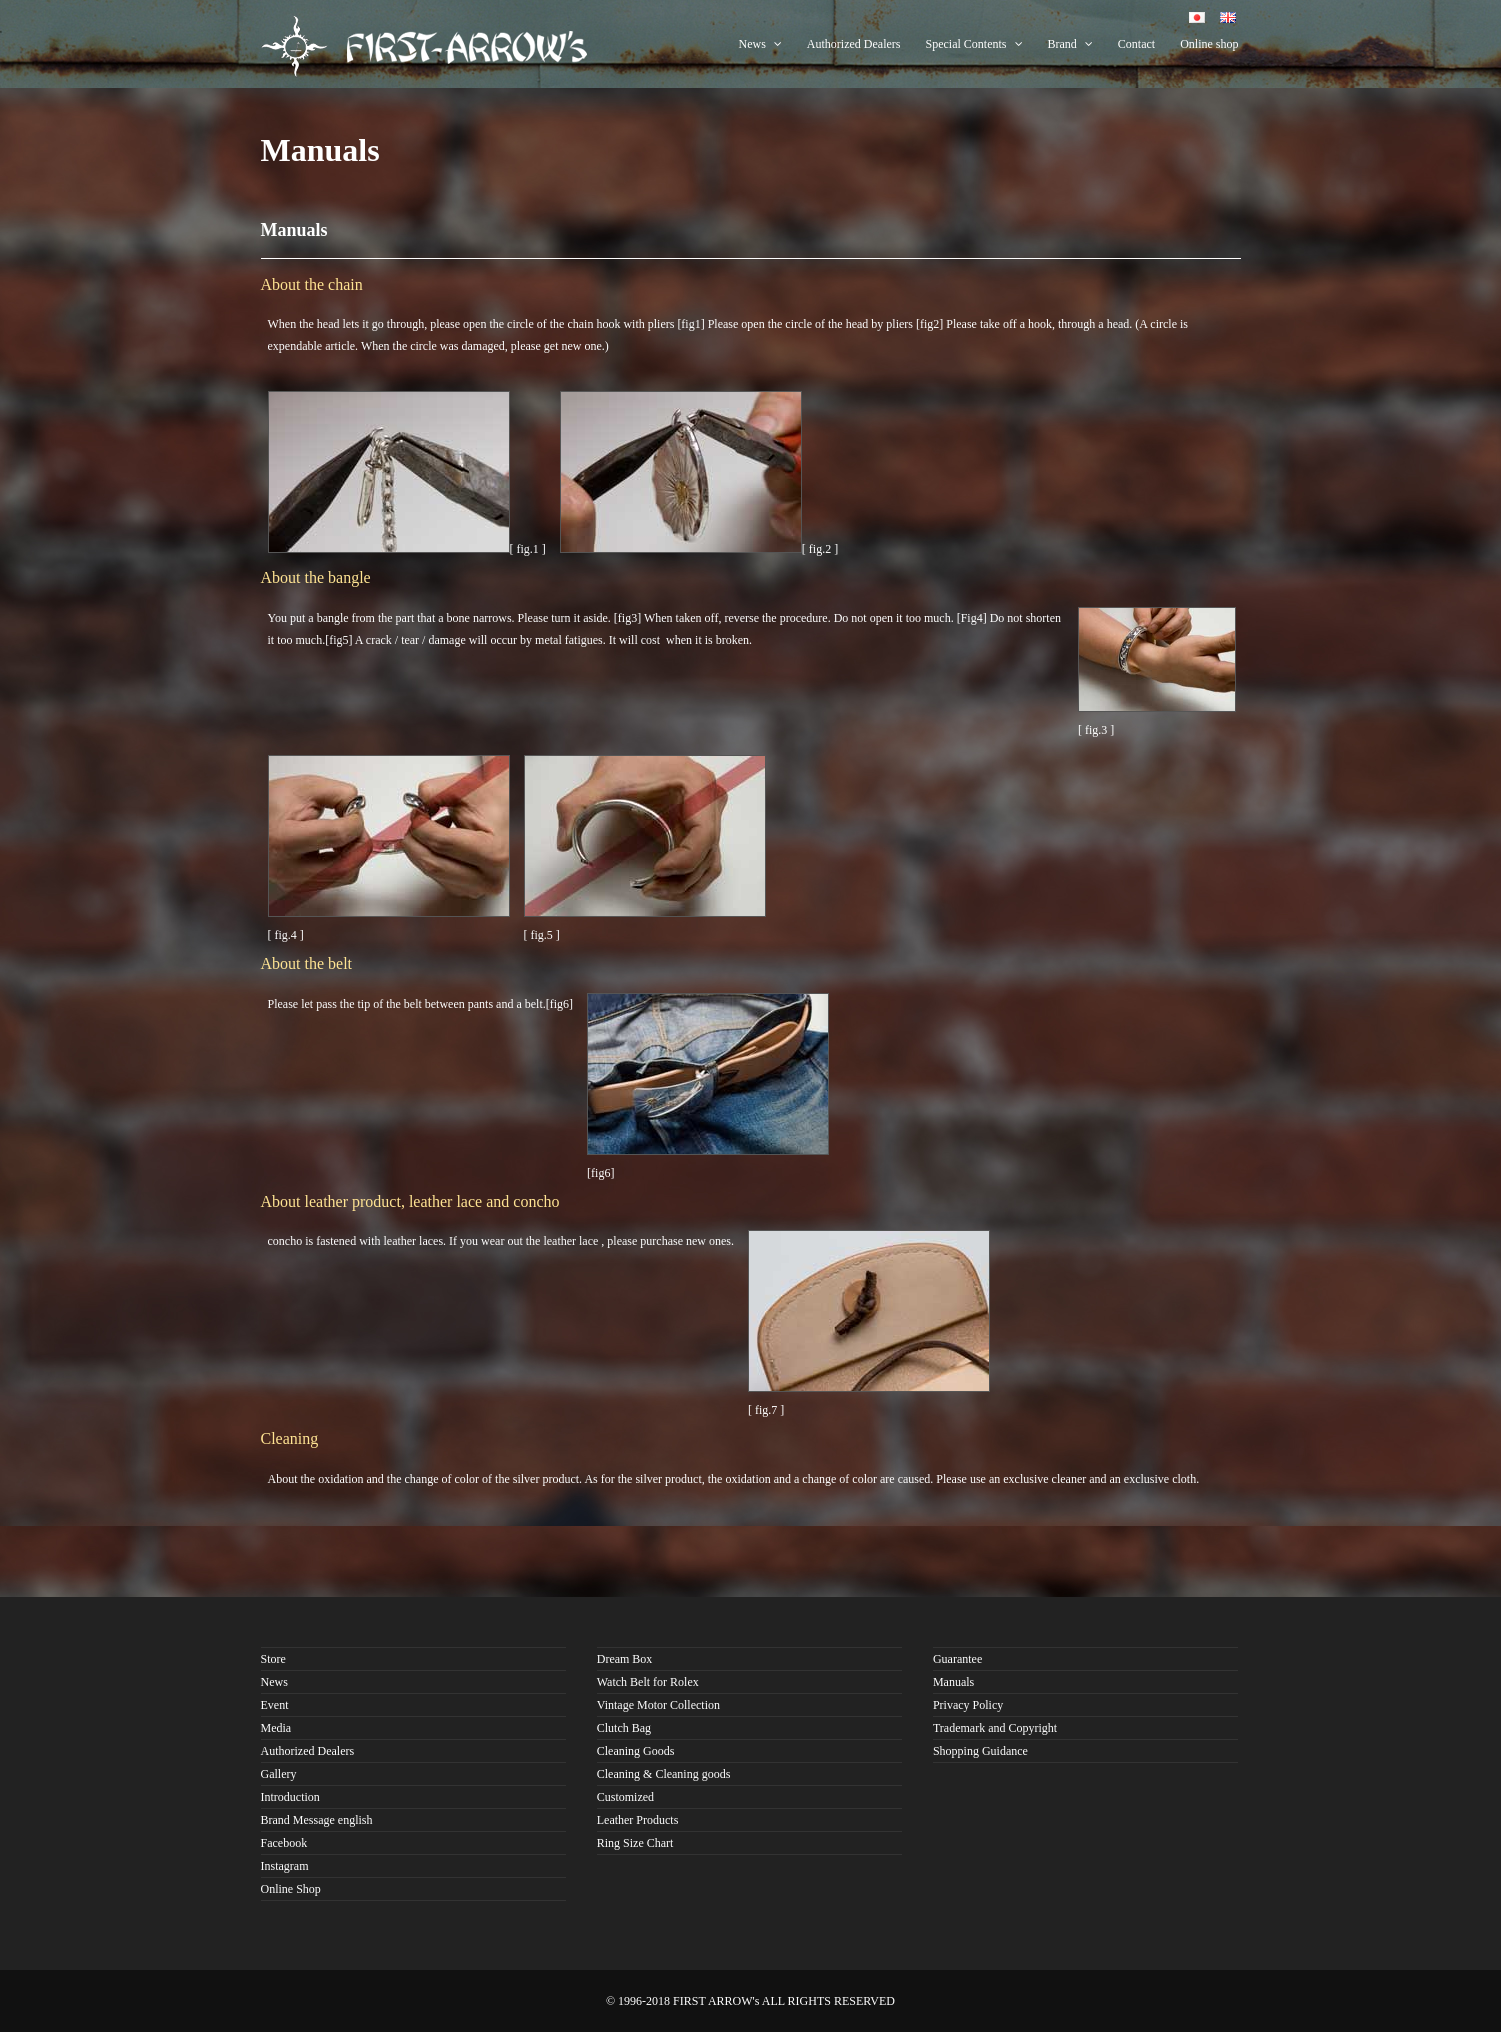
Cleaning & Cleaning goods (664, 1774)
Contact (1136, 44)
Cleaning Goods (636, 1751)
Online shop (1209, 44)
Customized (625, 1797)
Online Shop (291, 1889)
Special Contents (974, 44)
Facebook (284, 1843)
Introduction (290, 1797)
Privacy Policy (968, 1705)
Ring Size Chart (635, 1843)
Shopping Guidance (980, 1751)
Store (273, 1659)
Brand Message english (317, 1820)
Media (276, 1728)
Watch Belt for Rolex (648, 1682)
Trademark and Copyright (995, 1728)
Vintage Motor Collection (658, 1705)
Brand (1070, 44)
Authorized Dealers (854, 44)
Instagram (285, 1866)
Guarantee (957, 1659)
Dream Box (625, 1659)
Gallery (279, 1774)
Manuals (953, 1682)
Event (275, 1705)
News (760, 44)
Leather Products (638, 1820)
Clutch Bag (624, 1728)
